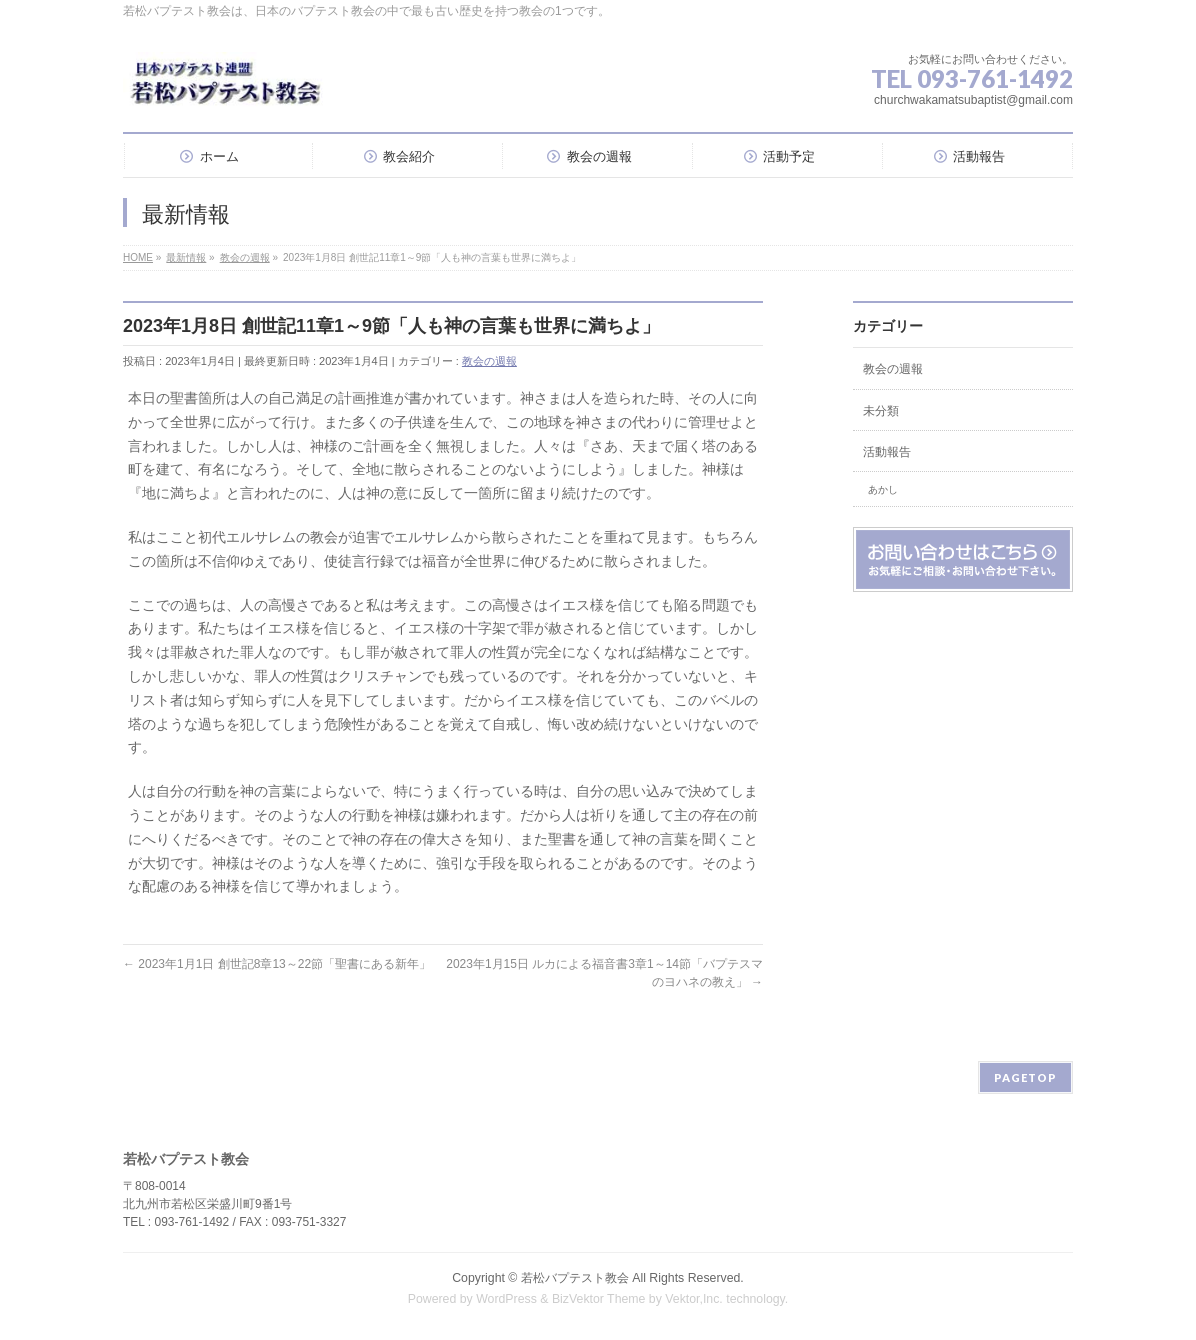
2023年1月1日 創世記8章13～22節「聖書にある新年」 (277, 964)
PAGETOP (1025, 1077)
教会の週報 (489, 361)
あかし (883, 489)
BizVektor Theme (599, 1299)
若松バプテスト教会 (575, 1278)
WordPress (506, 1299)
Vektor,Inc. (694, 1299)
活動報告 (887, 452)
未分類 (881, 411)
